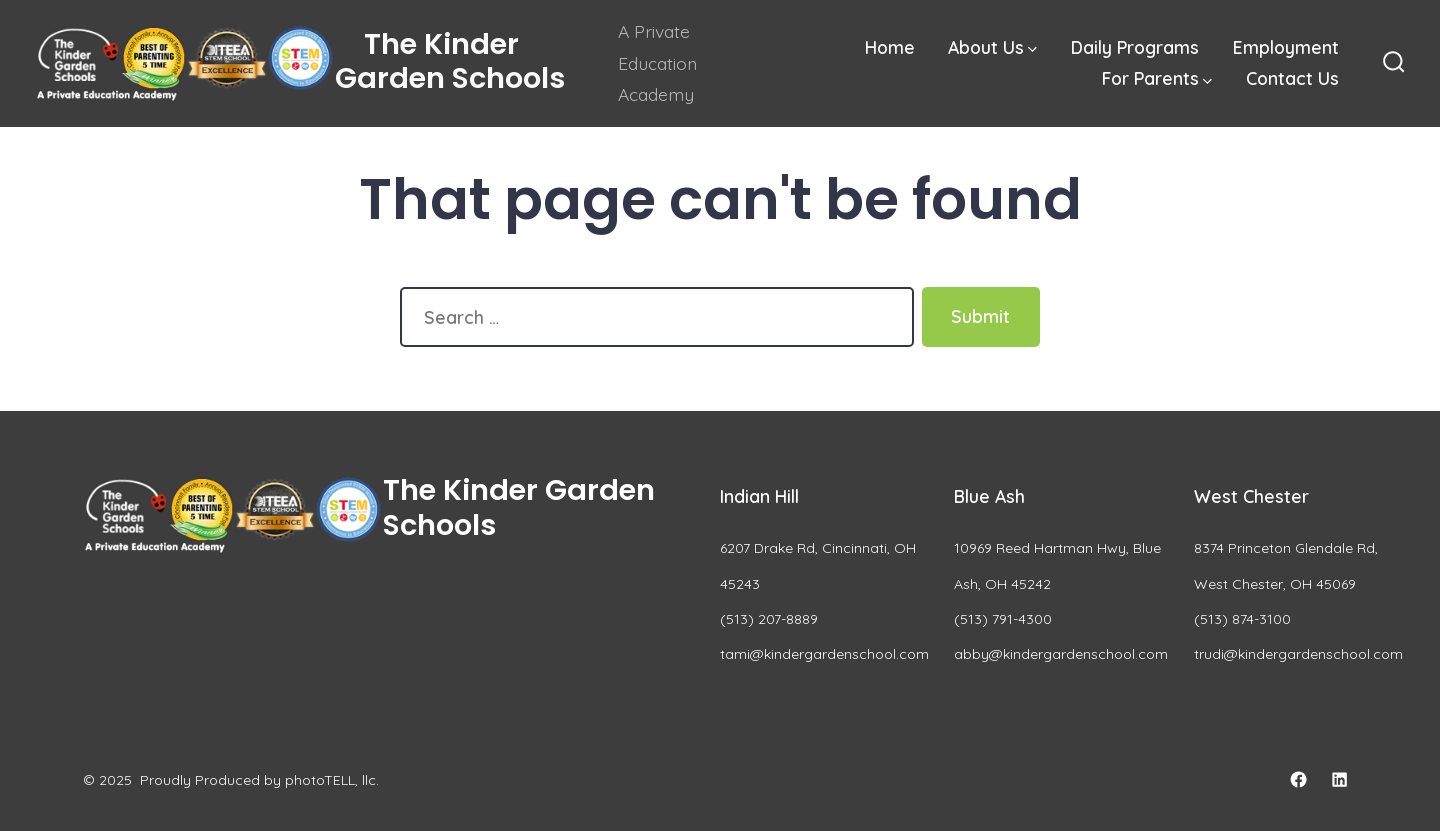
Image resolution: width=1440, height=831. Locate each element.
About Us (992, 47)
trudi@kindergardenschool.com (1298, 654)
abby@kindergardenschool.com (1061, 654)
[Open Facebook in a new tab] (1298, 779)
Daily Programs (1135, 47)
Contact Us (1292, 78)
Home (890, 47)
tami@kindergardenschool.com (824, 654)
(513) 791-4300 (1003, 619)
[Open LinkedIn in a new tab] (1339, 779)
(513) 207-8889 (769, 619)
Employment (1286, 47)
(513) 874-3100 (1242, 619)
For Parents (1157, 78)
